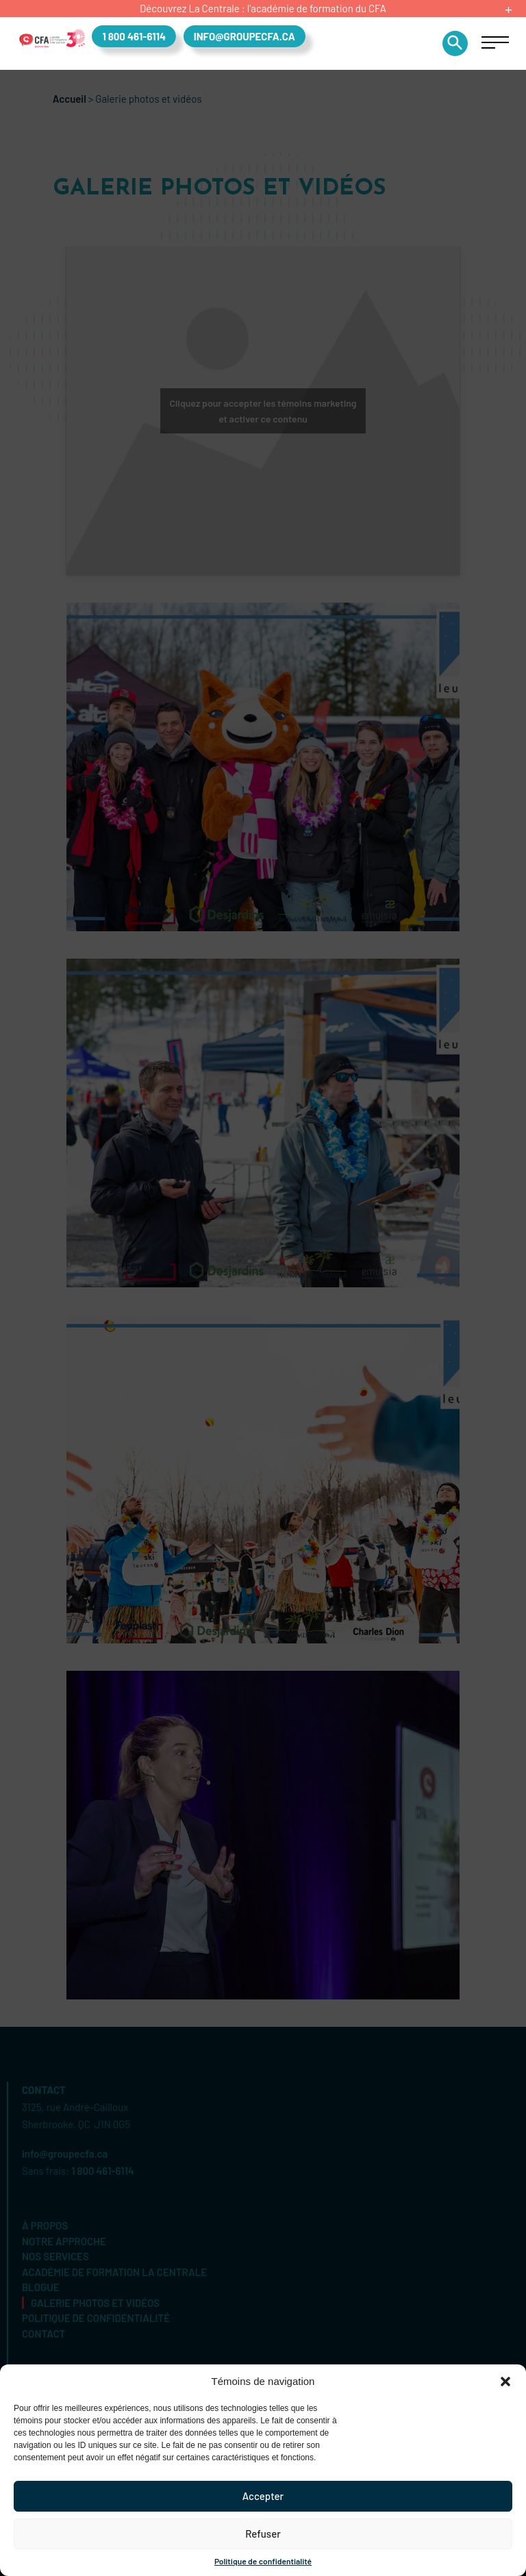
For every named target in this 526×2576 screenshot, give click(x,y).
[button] (505, 2381)
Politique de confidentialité (263, 2561)
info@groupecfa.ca (244, 36)
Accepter (263, 2496)
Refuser (263, 2533)
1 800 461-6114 (134, 36)
